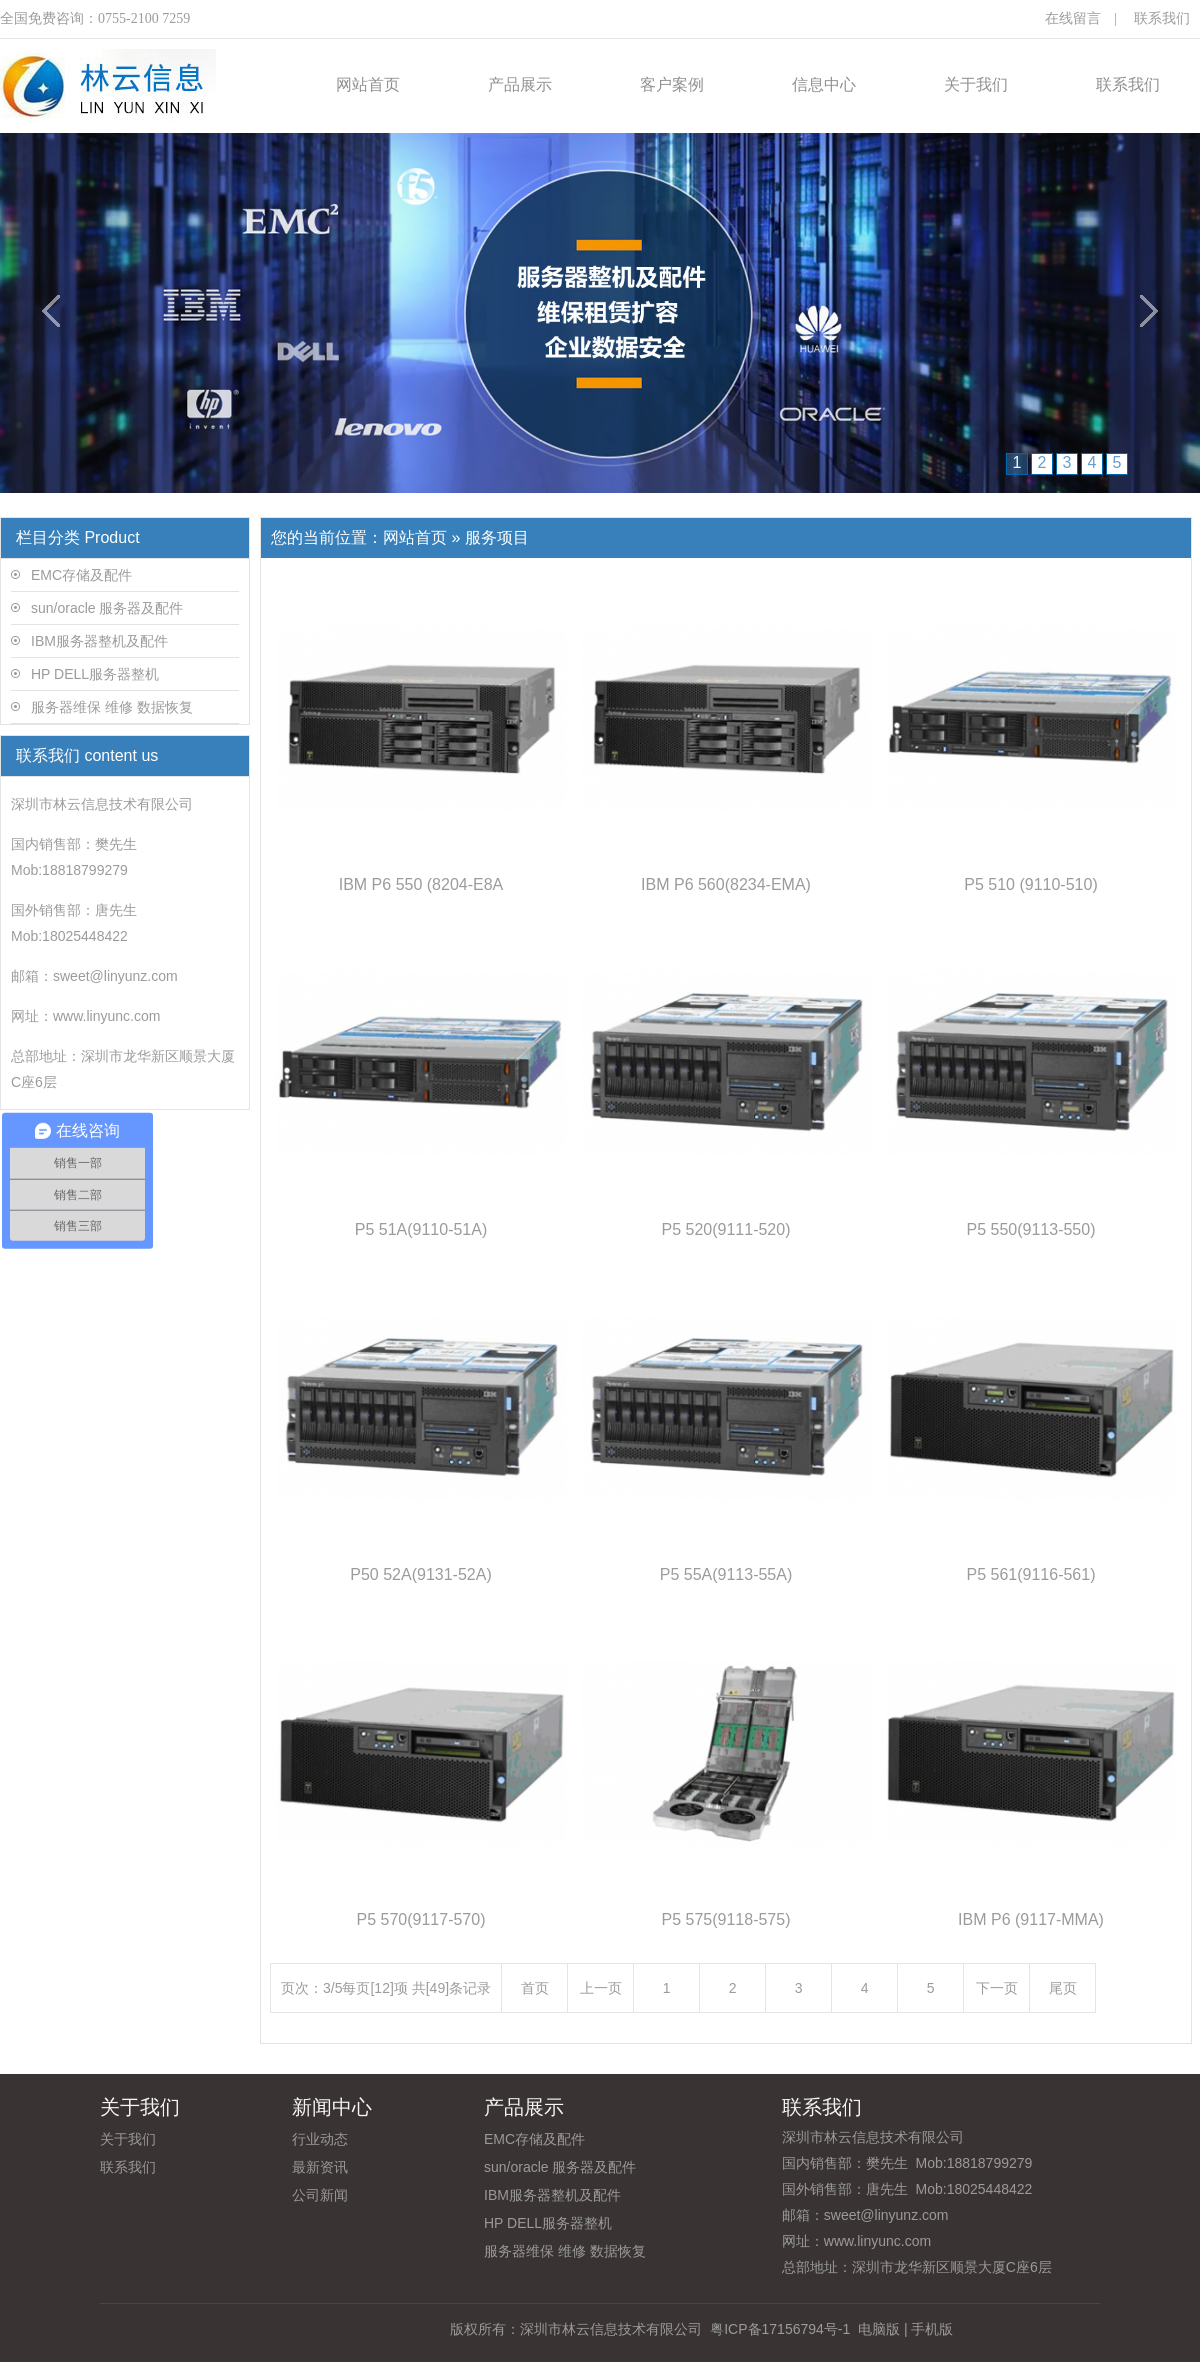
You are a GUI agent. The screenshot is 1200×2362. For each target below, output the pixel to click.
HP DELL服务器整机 (95, 674)
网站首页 (368, 84)
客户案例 (672, 84)
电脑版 (879, 2329)
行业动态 (320, 2139)
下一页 (997, 1988)
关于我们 (976, 84)
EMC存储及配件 (81, 575)
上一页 (601, 1988)
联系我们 (1162, 18)
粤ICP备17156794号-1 (778, 2329)
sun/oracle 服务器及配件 (107, 608)
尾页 (1063, 1988)
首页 (535, 1988)
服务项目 (497, 537)
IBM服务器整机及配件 (99, 641)
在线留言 (1073, 18)
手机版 (932, 2329)
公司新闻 (320, 2195)
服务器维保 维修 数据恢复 (112, 707)
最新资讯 (320, 2167)
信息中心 (824, 84)
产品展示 (520, 84)
